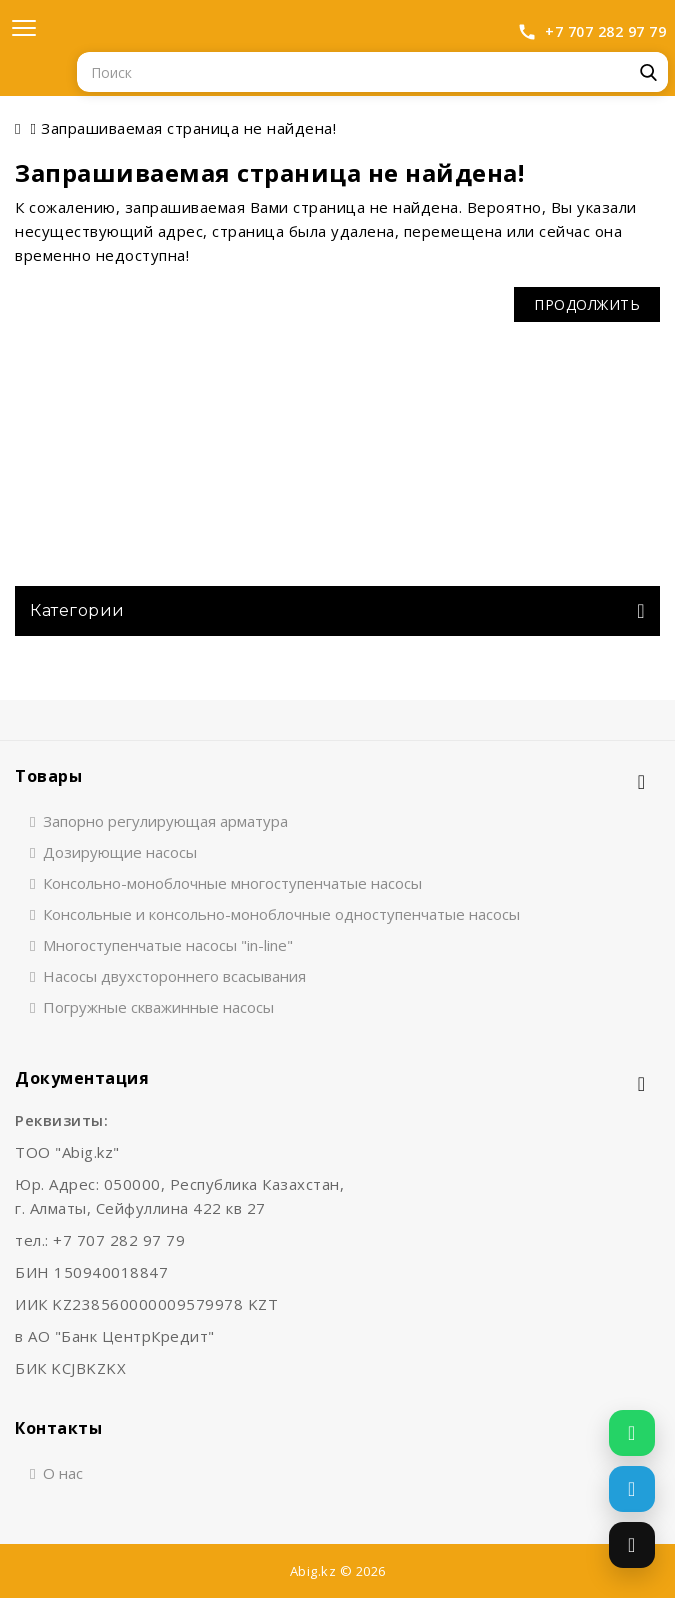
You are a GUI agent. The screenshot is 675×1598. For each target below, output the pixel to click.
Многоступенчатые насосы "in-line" (168, 945)
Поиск (648, 72)
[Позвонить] (632, 1545)
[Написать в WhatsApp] (632, 1433)
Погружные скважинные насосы (158, 1007)
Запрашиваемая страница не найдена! (188, 128)
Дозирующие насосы (120, 852)
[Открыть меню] (24, 28)
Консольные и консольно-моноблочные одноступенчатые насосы (281, 914)
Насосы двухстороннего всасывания (174, 976)
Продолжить (587, 304)
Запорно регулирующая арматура (165, 821)
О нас (63, 1473)
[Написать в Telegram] (632, 1489)
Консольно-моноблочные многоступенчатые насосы (232, 883)
